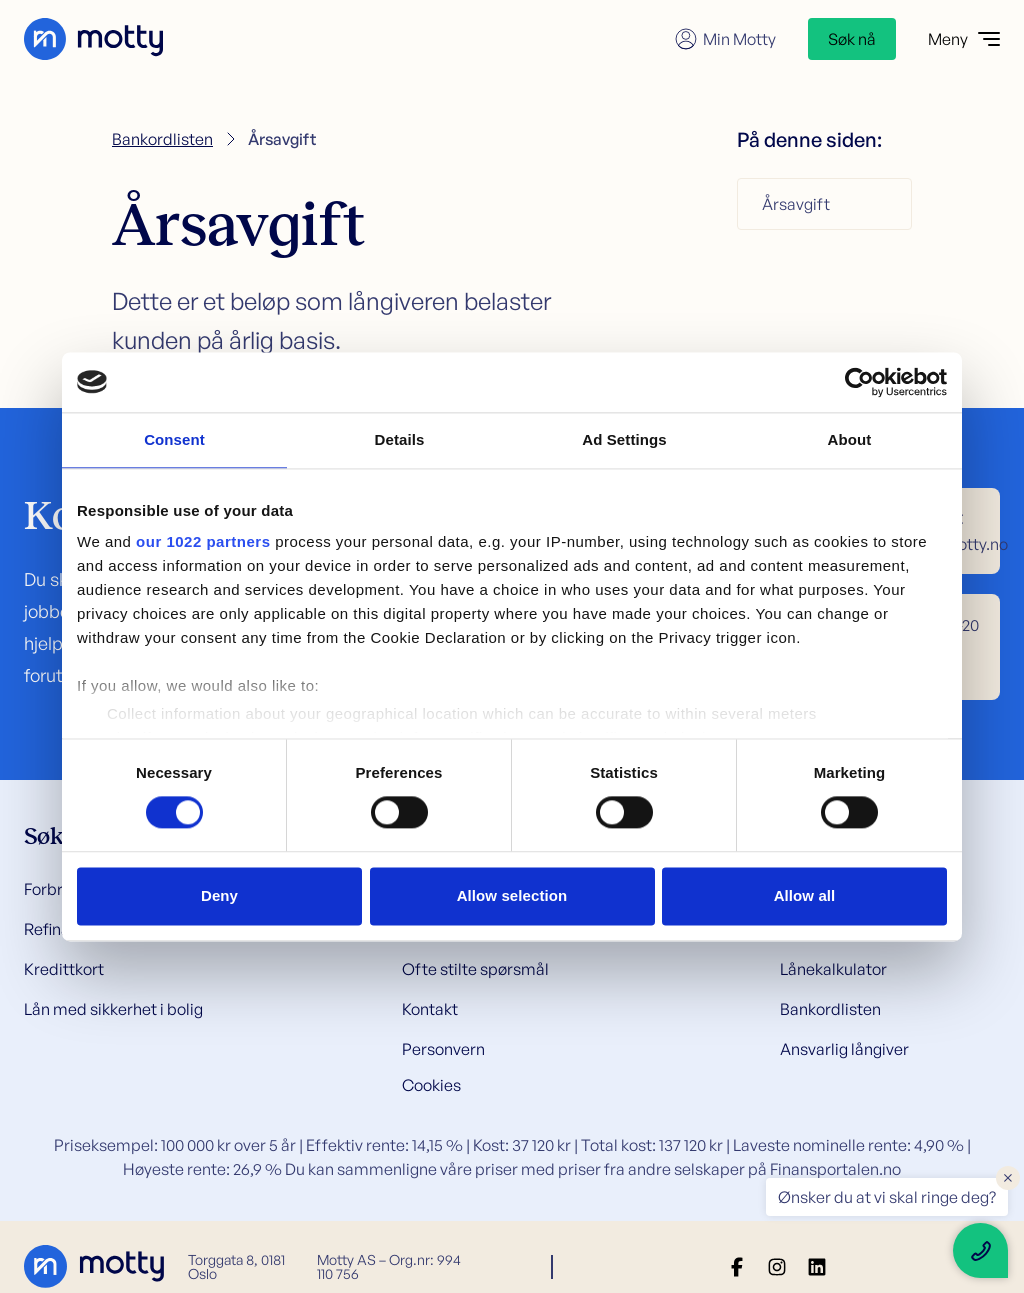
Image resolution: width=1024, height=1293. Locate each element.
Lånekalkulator (833, 969)
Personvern (443, 1049)
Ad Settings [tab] (624, 439)
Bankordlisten (162, 139)
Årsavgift (796, 204)
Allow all (805, 895)
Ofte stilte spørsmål (475, 969)
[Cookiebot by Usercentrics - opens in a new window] (859, 382)
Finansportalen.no (835, 1169)
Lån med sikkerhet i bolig (113, 1009)
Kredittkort (64, 969)
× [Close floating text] (1008, 1177)
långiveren (403, 301)
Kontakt (430, 1009)
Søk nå (852, 39)
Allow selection (512, 895)
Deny (219, 895)
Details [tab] (400, 439)
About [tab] (850, 439)
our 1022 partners (203, 541)
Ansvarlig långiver (844, 1049)
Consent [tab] (174, 439)
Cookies (431, 1085)
